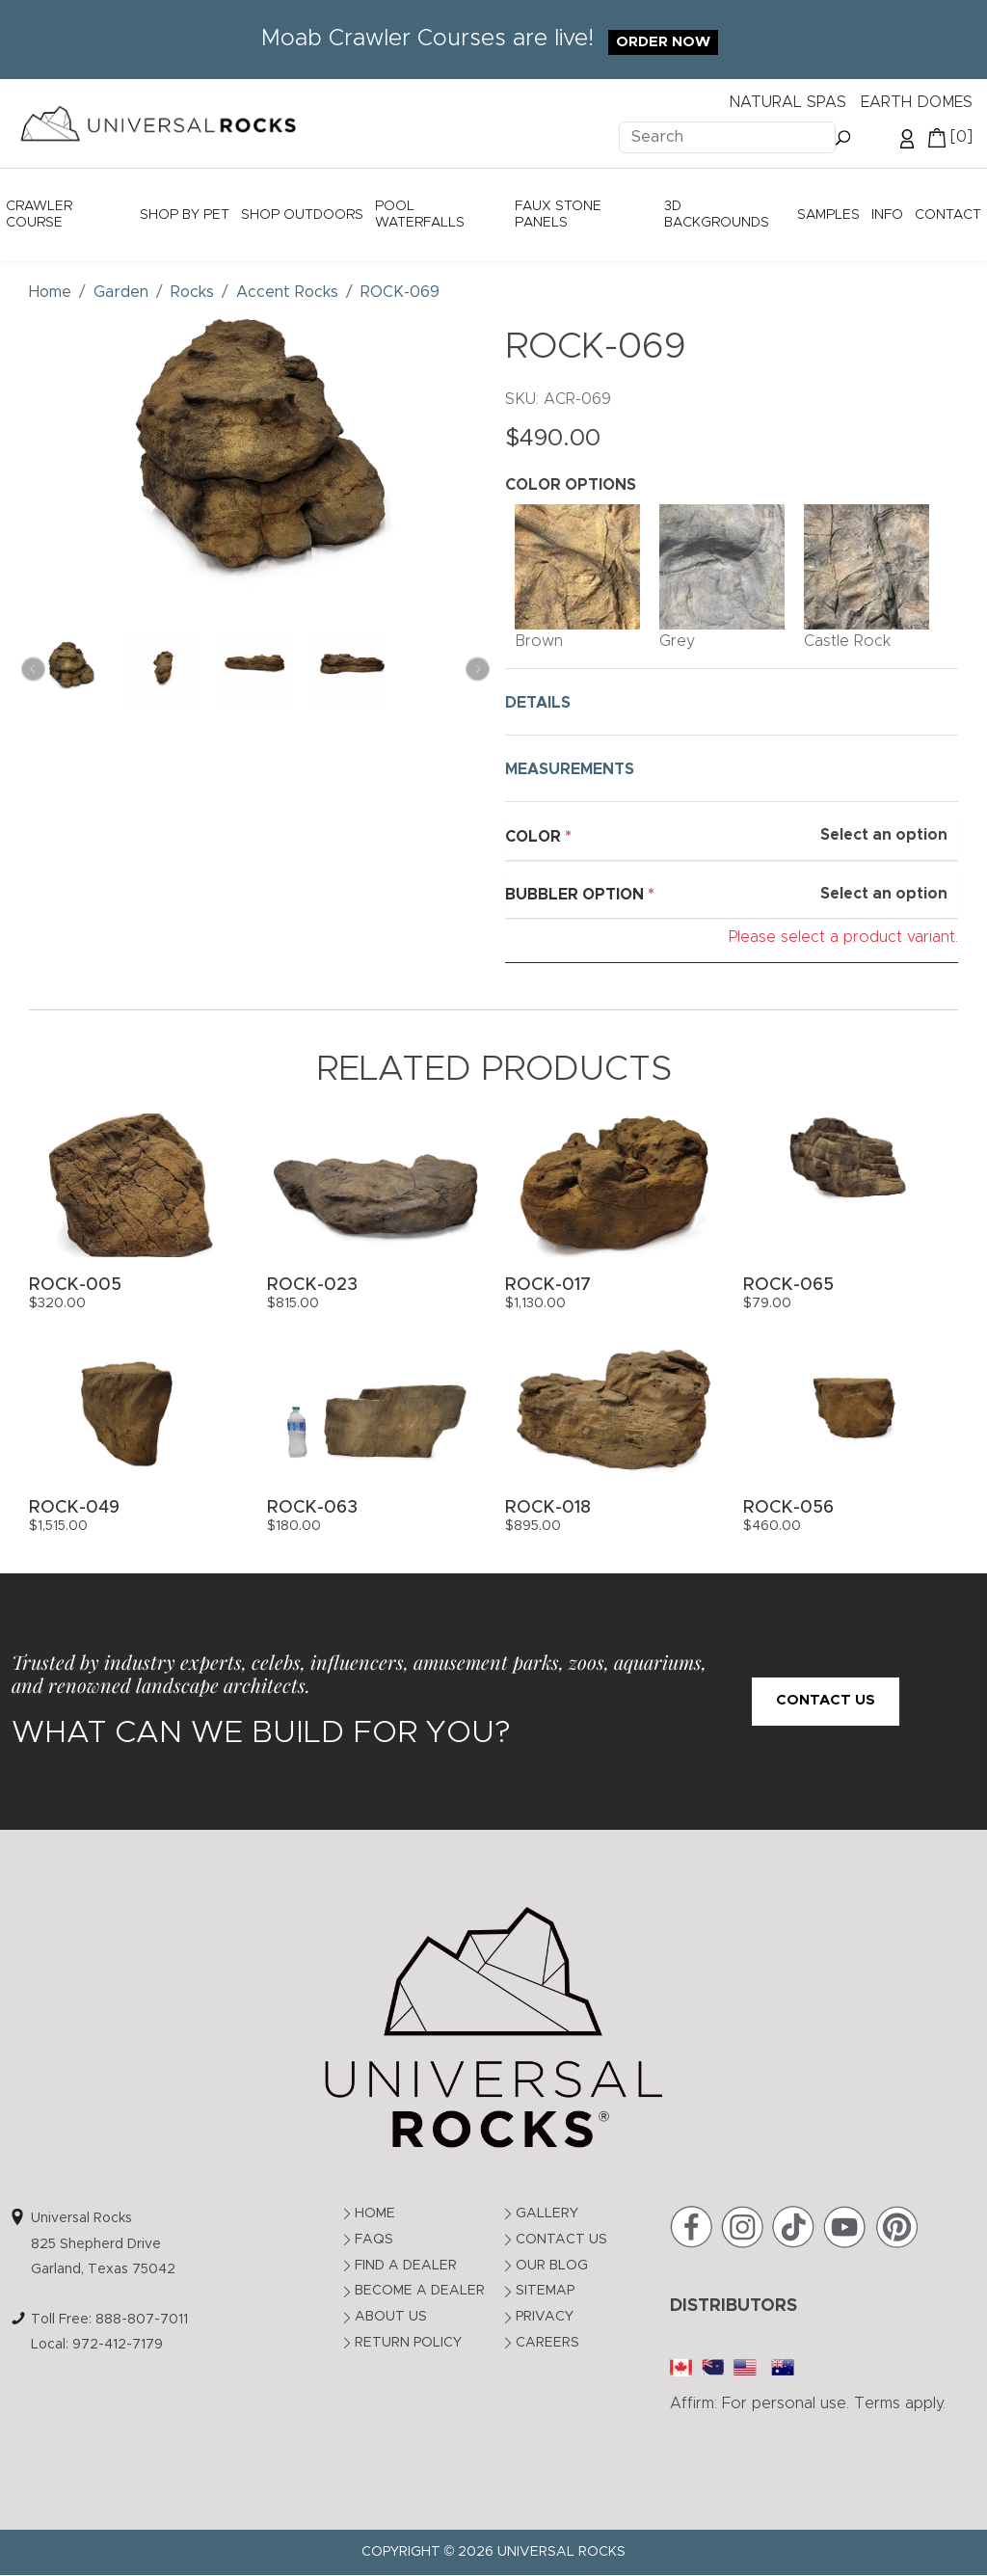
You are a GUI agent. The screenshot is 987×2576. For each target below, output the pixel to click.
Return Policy (408, 2342)
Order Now (663, 42)
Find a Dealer (406, 2265)
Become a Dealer (420, 2290)
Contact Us (825, 1700)
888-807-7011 (141, 2319)
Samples (828, 215)
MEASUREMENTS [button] (569, 769)
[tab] (731, 702)
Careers (547, 2342)
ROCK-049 (74, 1507)
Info (887, 215)
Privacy (545, 2316)
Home (375, 2213)
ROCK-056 (788, 1507)
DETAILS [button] (538, 703)
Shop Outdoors (302, 215)
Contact (948, 215)
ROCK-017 (548, 1285)
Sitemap (545, 2290)
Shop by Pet (184, 215)
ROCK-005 (75, 1285)
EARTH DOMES (917, 102)
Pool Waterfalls (420, 214)
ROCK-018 (548, 1507)
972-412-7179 (117, 2344)
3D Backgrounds (716, 214)
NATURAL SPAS (787, 102)
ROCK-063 (312, 1507)
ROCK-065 (788, 1285)
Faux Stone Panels (558, 214)
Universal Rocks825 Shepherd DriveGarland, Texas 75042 (103, 2244)
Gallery (547, 2213)
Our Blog (552, 2265)
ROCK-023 (312, 1285)
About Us (391, 2316)
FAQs (374, 2239)
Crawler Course (39, 214)
